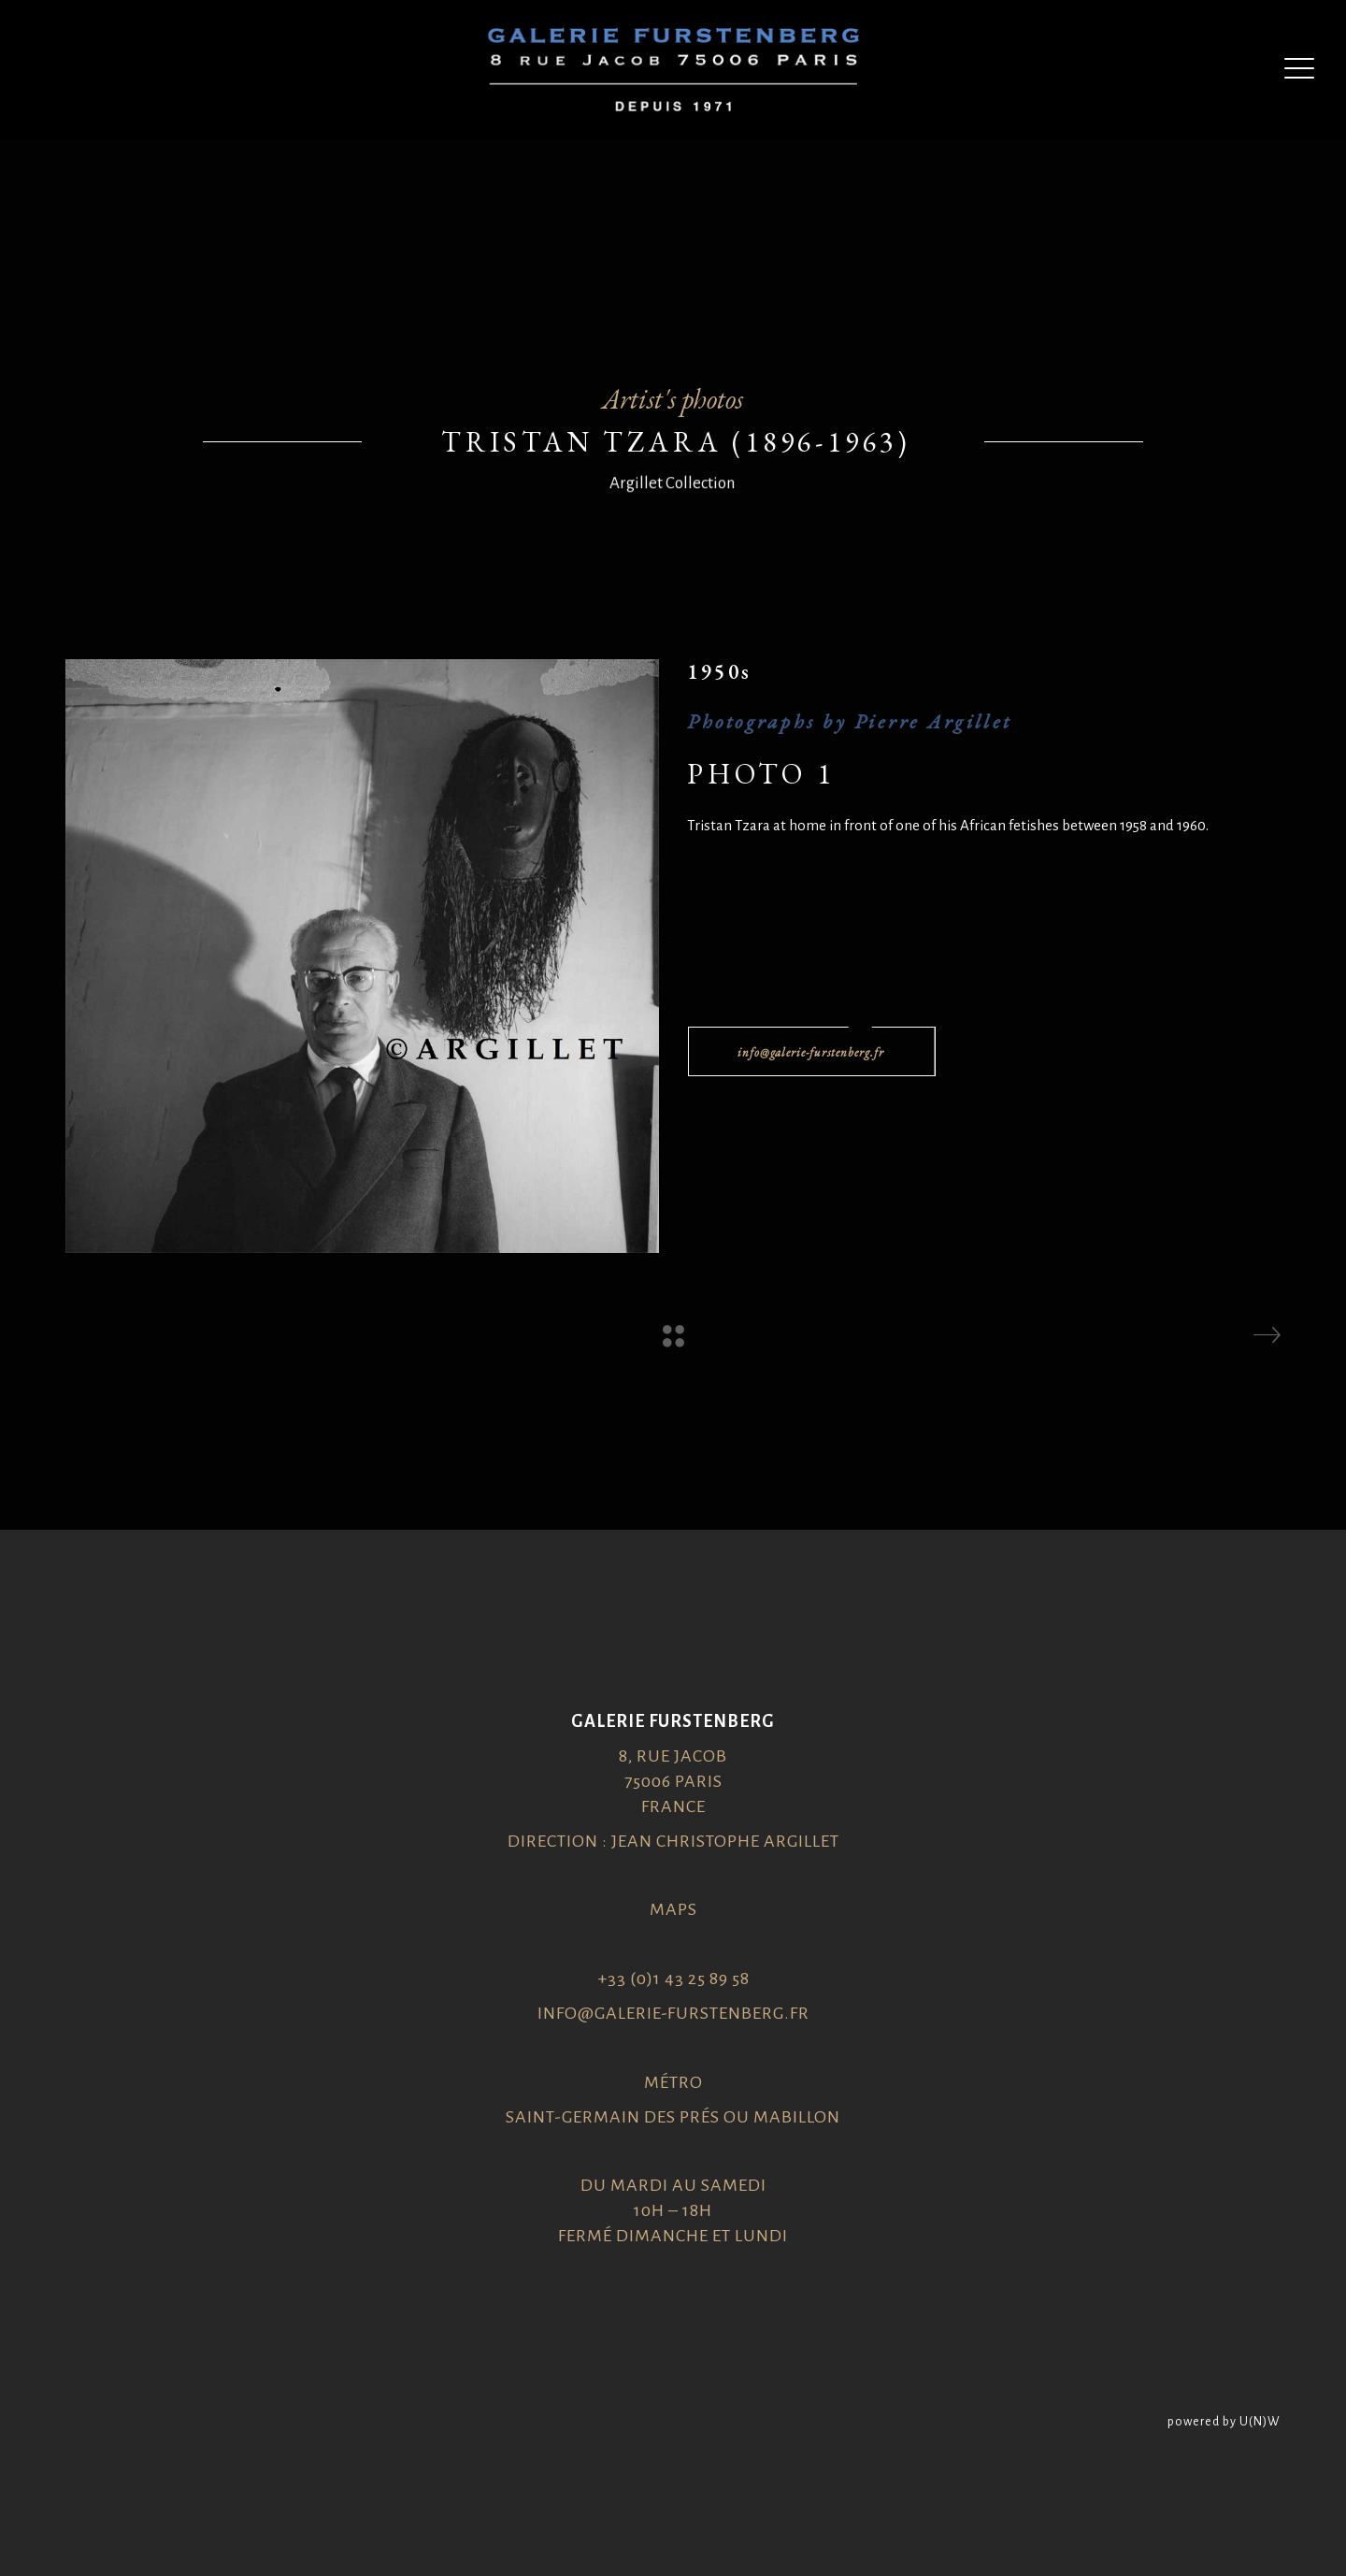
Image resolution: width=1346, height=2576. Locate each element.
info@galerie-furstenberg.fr (673, 2013)
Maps (673, 1909)
